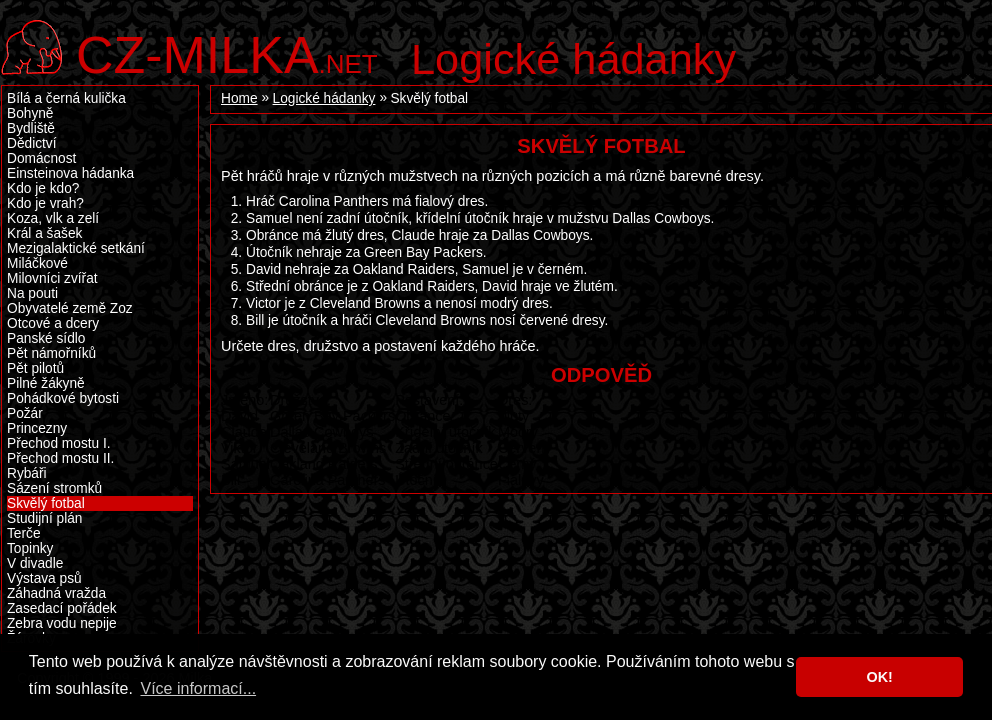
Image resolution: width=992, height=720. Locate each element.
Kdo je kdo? (43, 188)
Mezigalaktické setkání (76, 248)
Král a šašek (44, 233)
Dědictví (32, 143)
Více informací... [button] (198, 688)
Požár (25, 413)
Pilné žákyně (46, 383)
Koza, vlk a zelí (53, 218)
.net (227, 52)
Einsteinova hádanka (70, 173)
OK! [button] (879, 677)
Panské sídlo (46, 338)
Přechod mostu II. (60, 458)
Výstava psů (44, 578)
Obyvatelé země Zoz (70, 308)
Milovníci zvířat (52, 278)
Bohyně (30, 113)
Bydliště (31, 128)
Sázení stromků (54, 488)
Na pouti (32, 293)
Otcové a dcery (53, 323)
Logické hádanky (573, 59)
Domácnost (41, 158)
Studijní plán (44, 518)
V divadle (35, 563)
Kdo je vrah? (45, 203)
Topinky (30, 548)
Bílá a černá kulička (66, 98)
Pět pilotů (35, 368)
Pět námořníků (51, 353)
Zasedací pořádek (62, 608)
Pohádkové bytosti (63, 398)
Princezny (37, 428)
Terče (24, 533)
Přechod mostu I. (59, 443)
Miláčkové (37, 263)
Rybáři (27, 473)
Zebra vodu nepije (62, 623)
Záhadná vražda (56, 593)
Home (239, 98)
